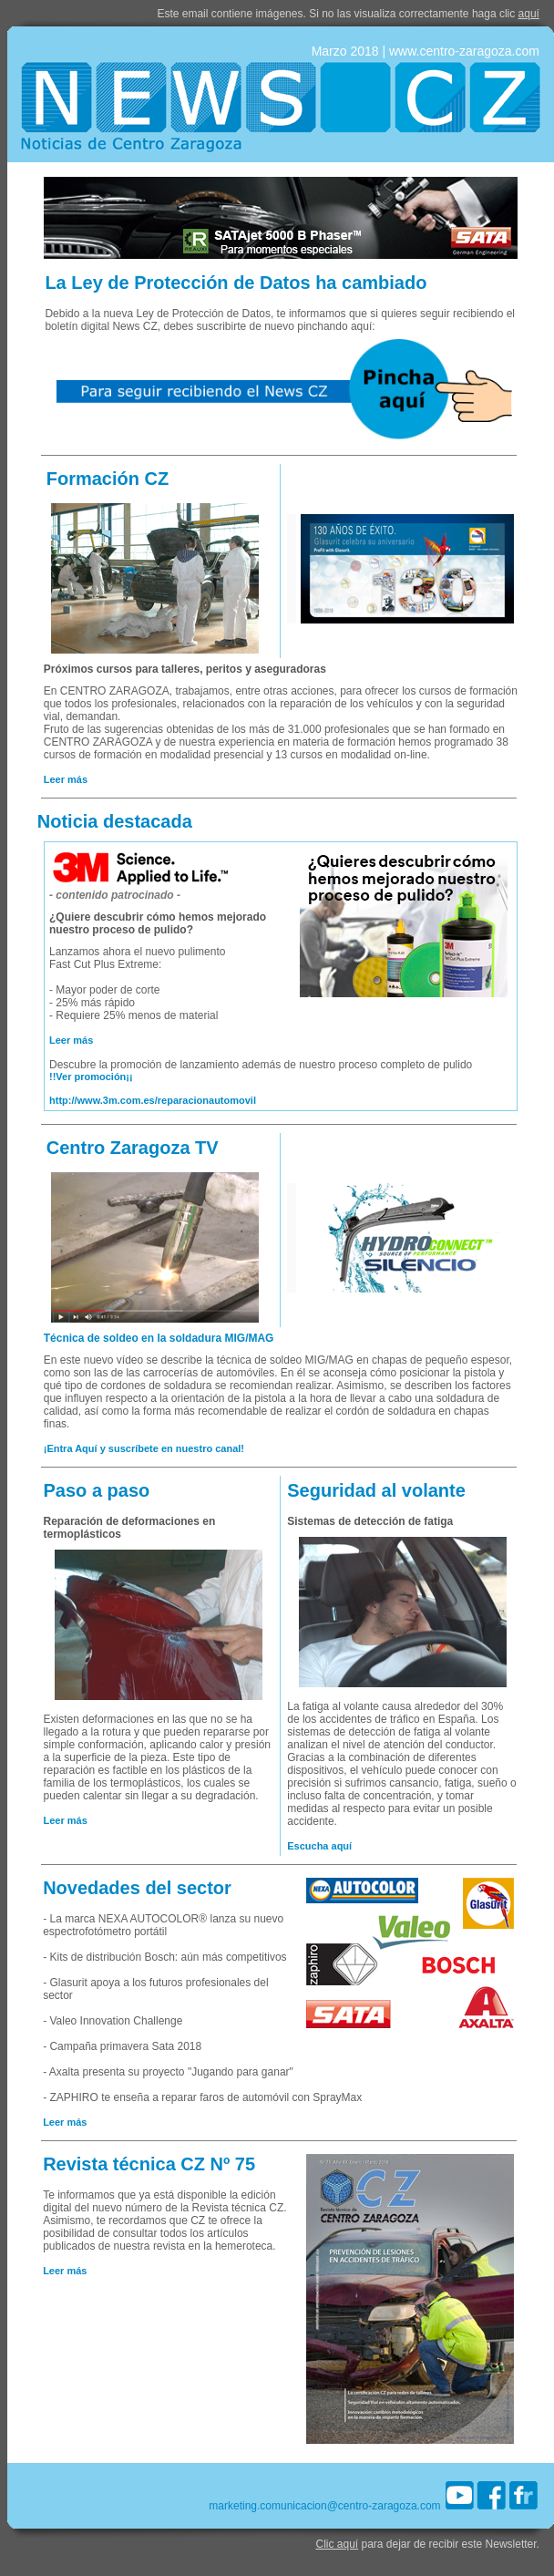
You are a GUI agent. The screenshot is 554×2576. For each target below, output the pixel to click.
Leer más (65, 779)
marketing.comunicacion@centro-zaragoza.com (324, 2505)
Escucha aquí (319, 1845)
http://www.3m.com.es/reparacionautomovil (152, 1100)
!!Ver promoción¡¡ (91, 1076)
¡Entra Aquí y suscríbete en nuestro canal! (144, 1448)
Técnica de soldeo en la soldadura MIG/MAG (159, 1338)
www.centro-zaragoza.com (464, 51)
